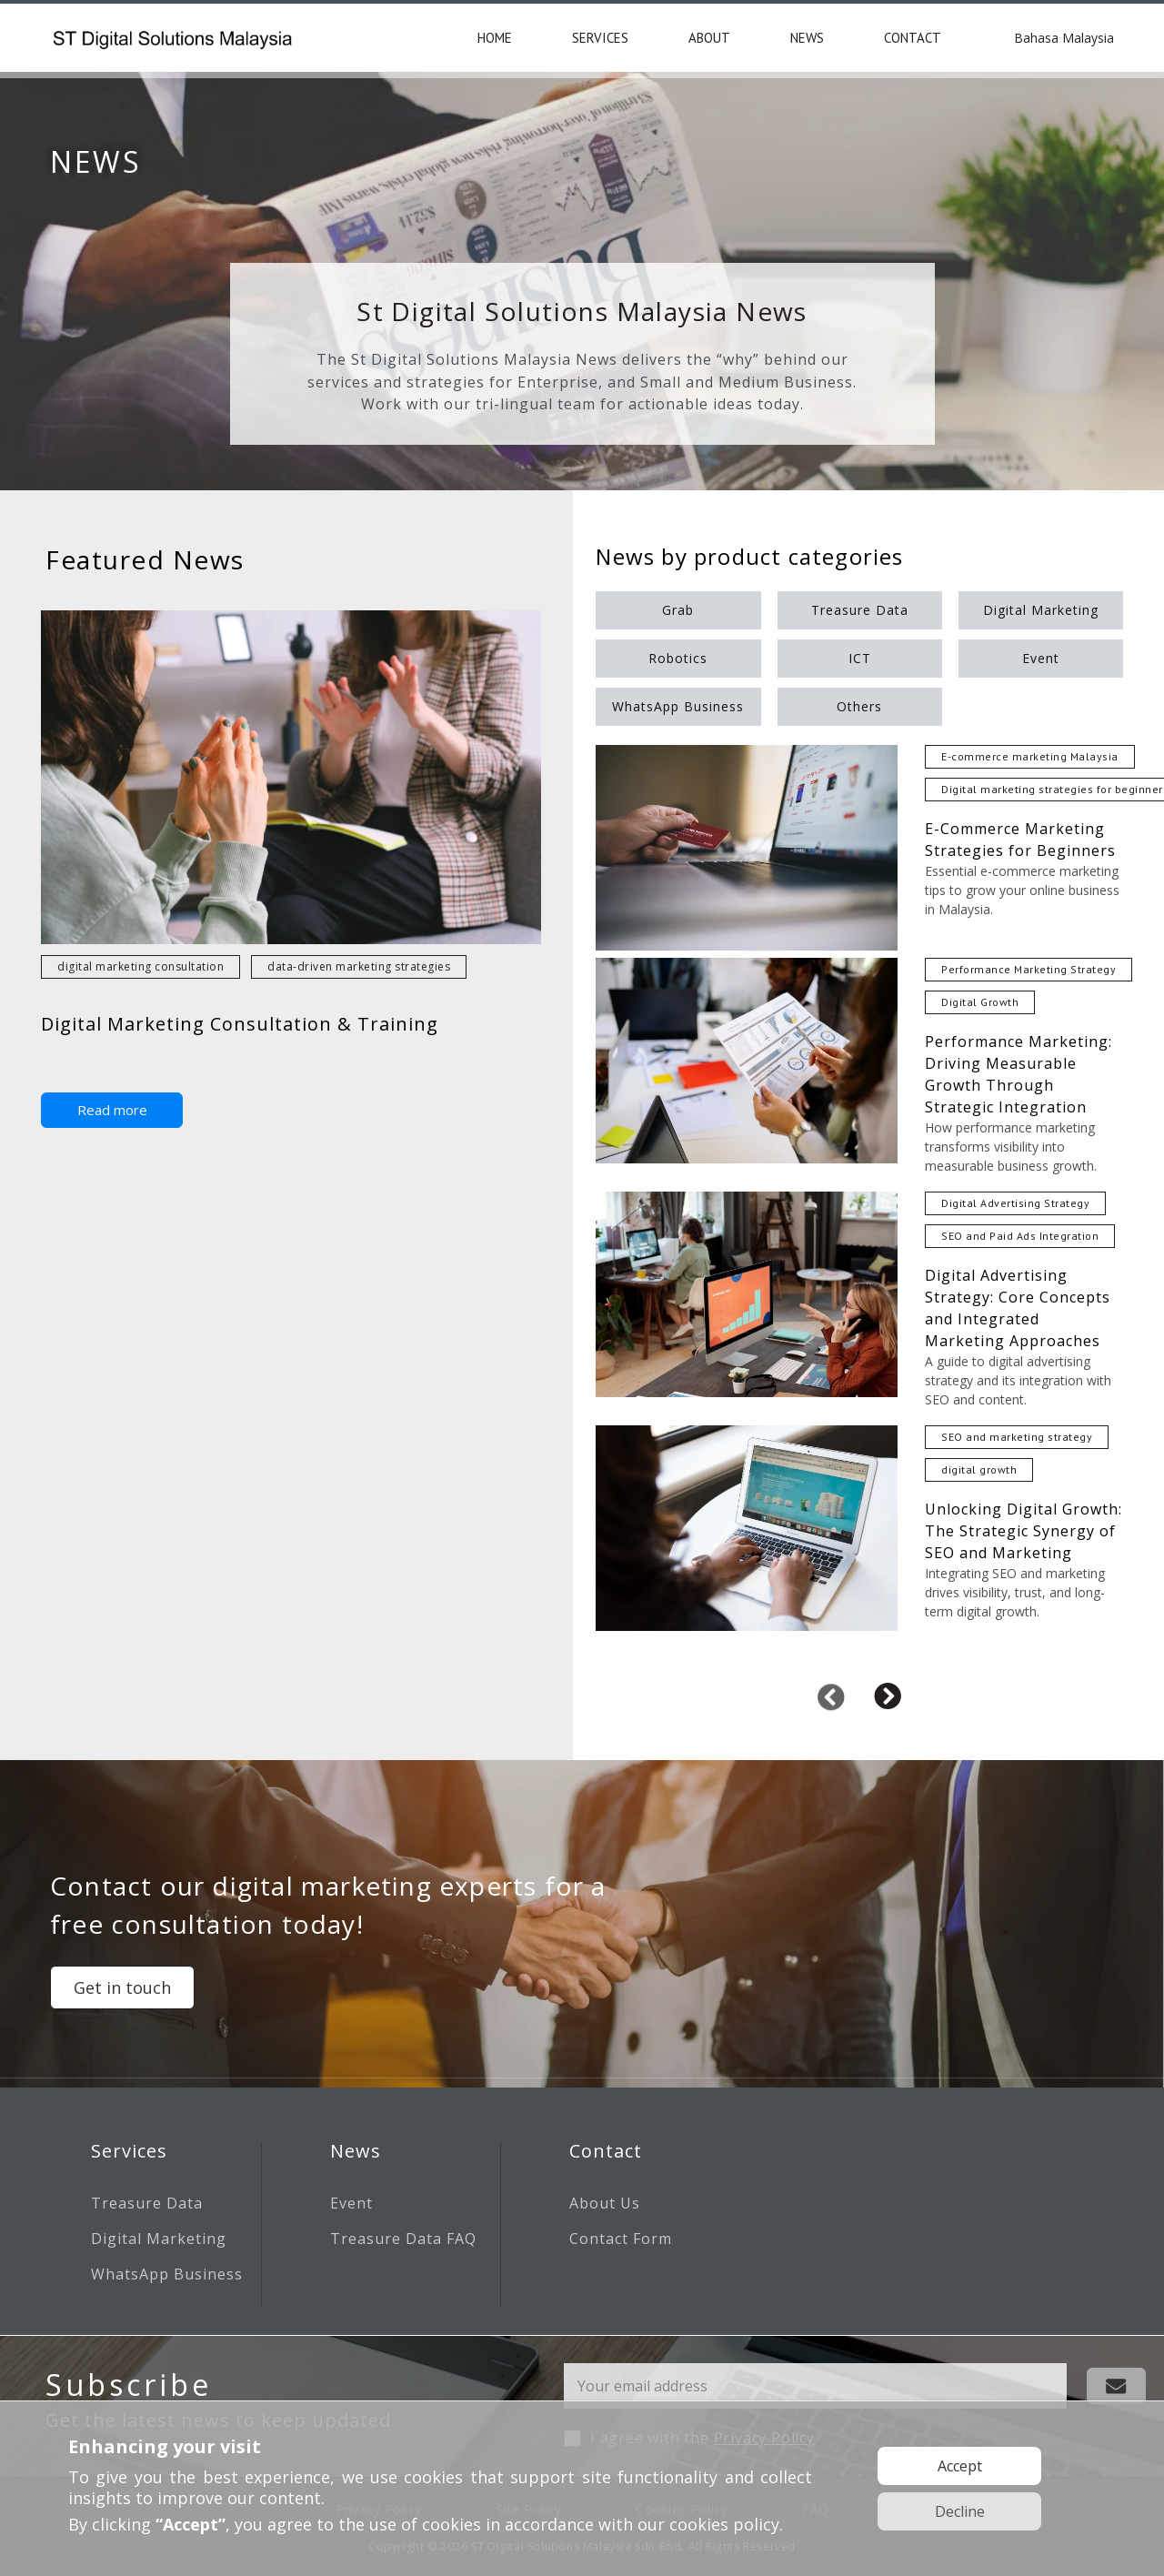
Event (351, 2203)
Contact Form (620, 2239)
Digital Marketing (158, 2239)
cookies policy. (726, 2524)
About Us (604, 2203)
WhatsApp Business (167, 2274)
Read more (112, 1110)
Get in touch (122, 1987)
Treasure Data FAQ (403, 2239)
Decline (960, 2511)
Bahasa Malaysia (1064, 38)
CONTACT (912, 37)
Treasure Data (147, 2203)
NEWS (807, 37)
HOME (494, 37)
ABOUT (709, 37)
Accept (960, 2466)
